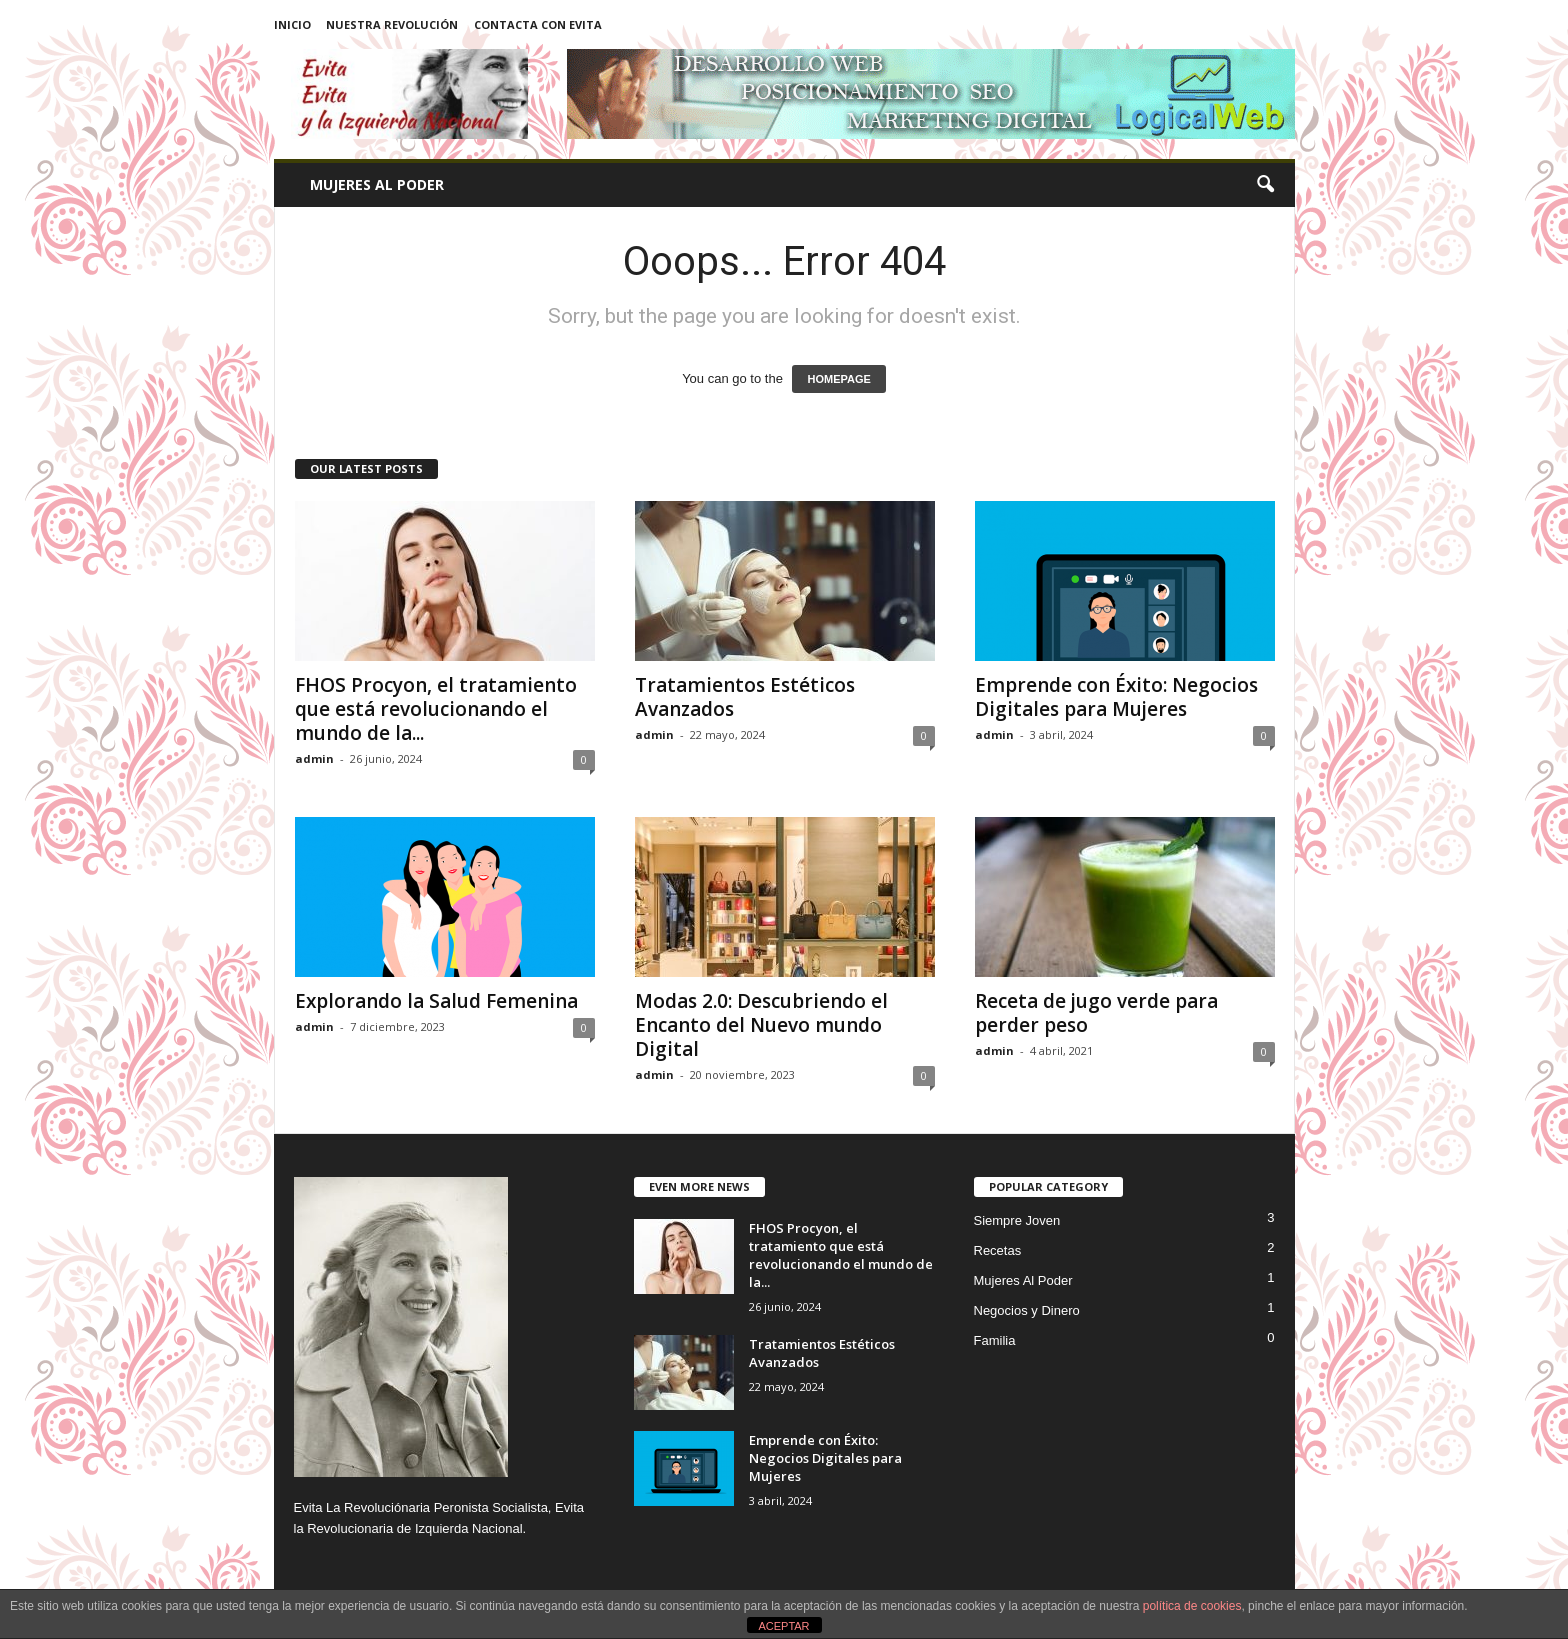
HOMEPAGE (838, 379)
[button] (1265, 185)
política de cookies (1192, 1606)
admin (314, 758)
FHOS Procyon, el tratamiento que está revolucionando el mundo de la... (436, 709)
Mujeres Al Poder (377, 184)
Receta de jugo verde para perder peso (1096, 1013)
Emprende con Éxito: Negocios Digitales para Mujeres (1116, 697)
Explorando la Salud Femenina (436, 1001)
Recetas (998, 1250)
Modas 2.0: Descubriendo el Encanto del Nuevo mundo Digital (761, 1025)
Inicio (292, 24)
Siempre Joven (1017, 1220)
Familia (995, 1340)
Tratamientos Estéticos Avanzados (745, 697)
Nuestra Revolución (392, 24)
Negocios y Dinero (1027, 1310)
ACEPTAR (783, 1626)
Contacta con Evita (538, 24)
